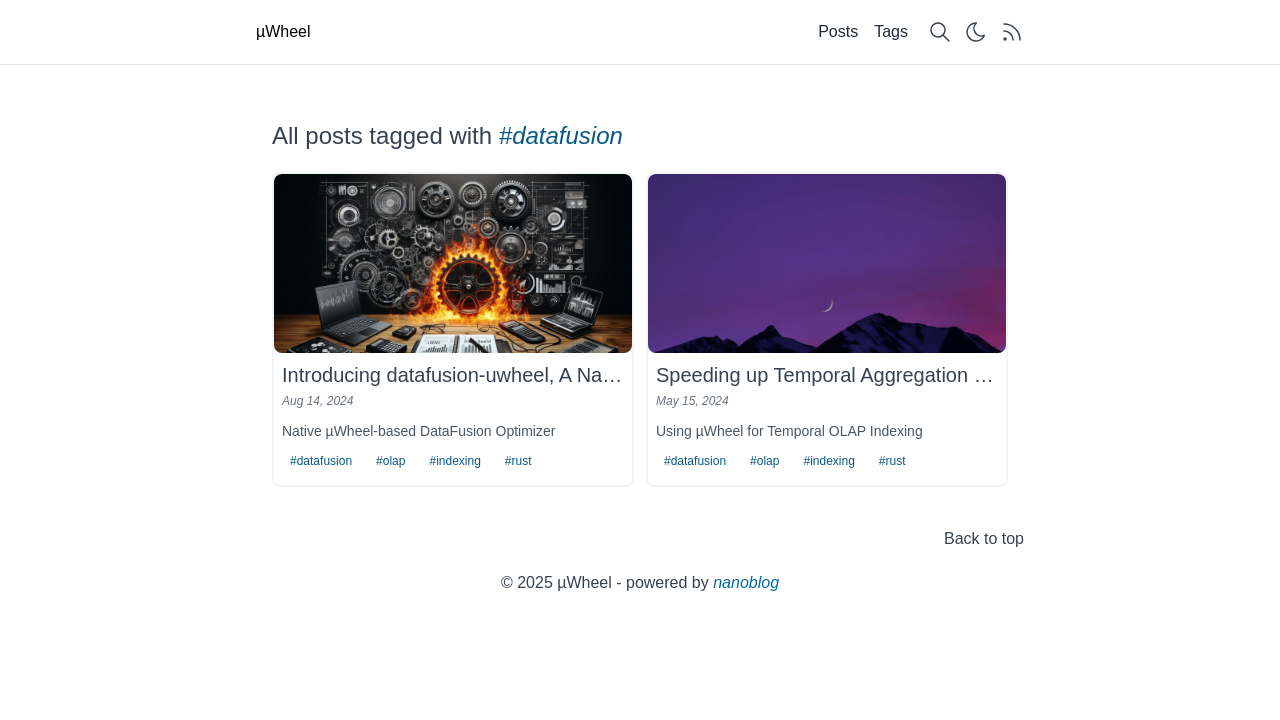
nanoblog (746, 582)
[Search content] (940, 32)
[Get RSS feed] (1012, 32)
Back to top (984, 538)
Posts (838, 31)
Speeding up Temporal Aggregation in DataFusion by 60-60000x (827, 375)
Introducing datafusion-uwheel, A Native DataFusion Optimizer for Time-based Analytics (453, 375)
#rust (518, 461)
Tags (891, 31)
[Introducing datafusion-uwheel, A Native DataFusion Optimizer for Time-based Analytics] (453, 263)
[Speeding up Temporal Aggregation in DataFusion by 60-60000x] (827, 263)
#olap (390, 461)
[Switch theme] (976, 32)
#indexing (454, 461)
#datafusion (321, 461)
